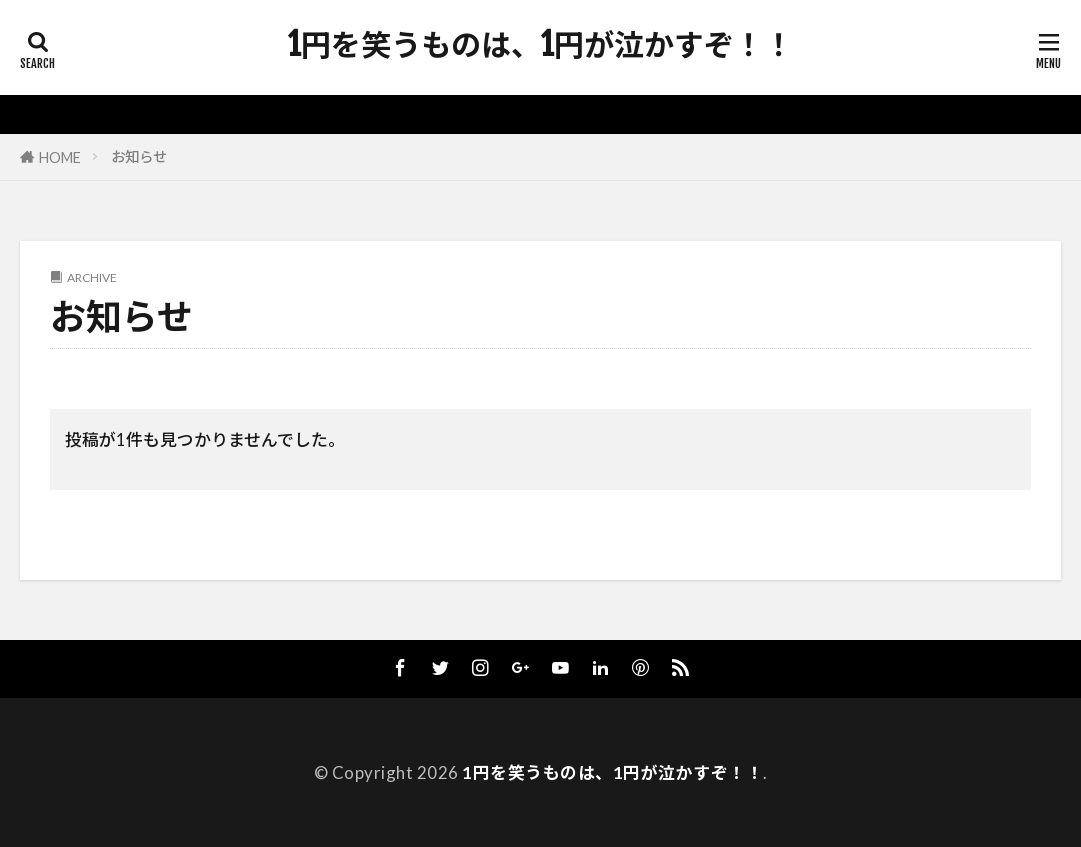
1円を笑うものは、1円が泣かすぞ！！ (541, 45)
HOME (60, 157)
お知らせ (139, 156)
